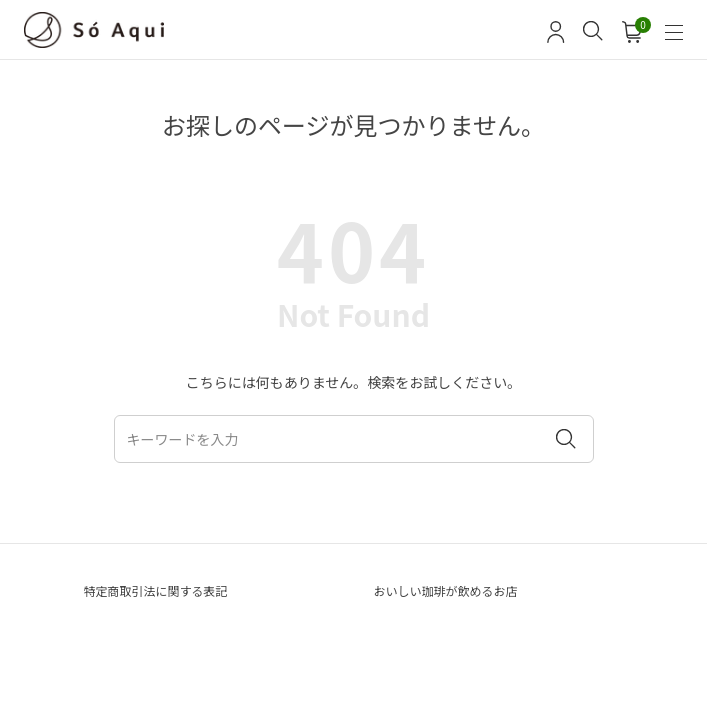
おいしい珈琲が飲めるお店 (446, 590)
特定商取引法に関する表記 (156, 590)
